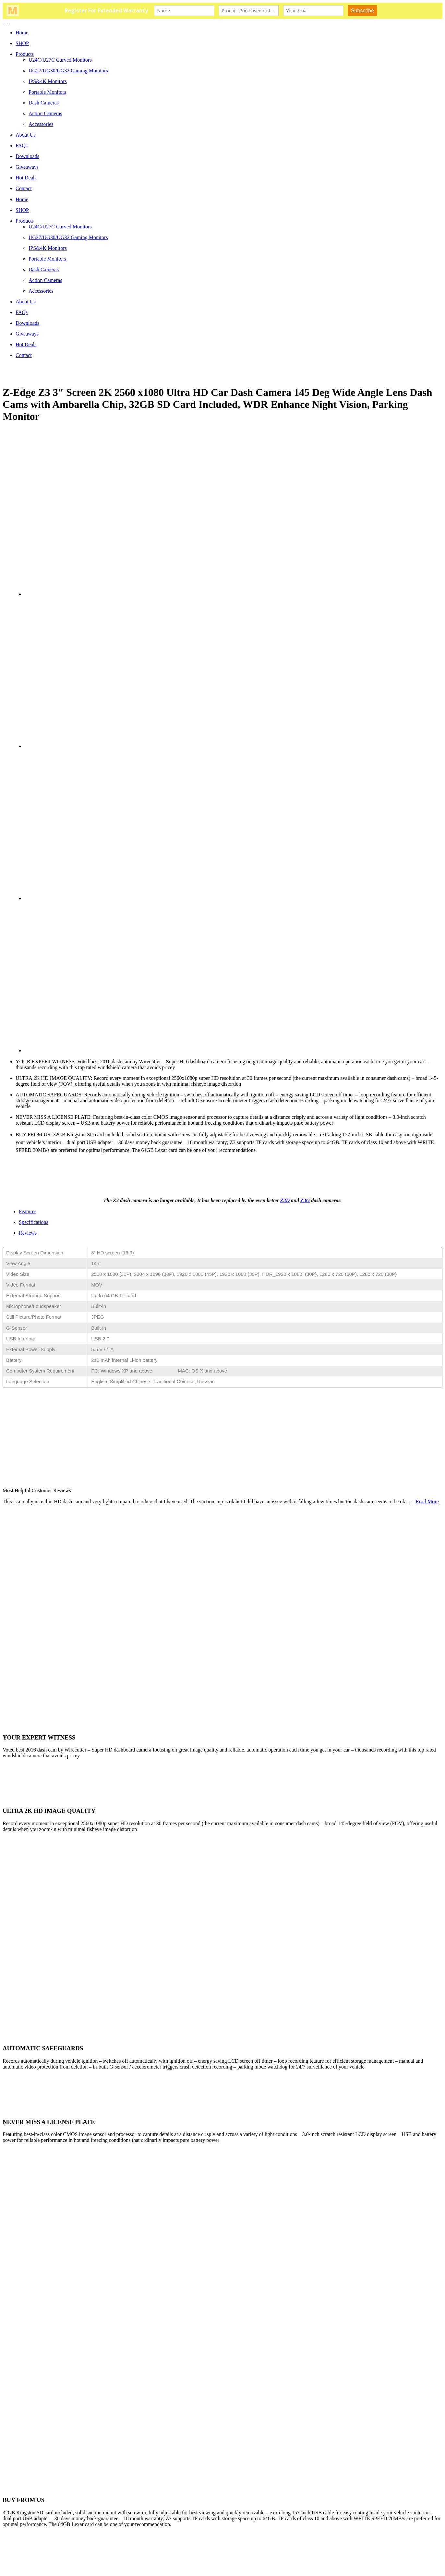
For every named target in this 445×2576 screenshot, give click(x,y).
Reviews (28, 1233)
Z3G (305, 1200)
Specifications (33, 1222)
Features (27, 1211)
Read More (427, 1501)
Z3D (285, 1200)
